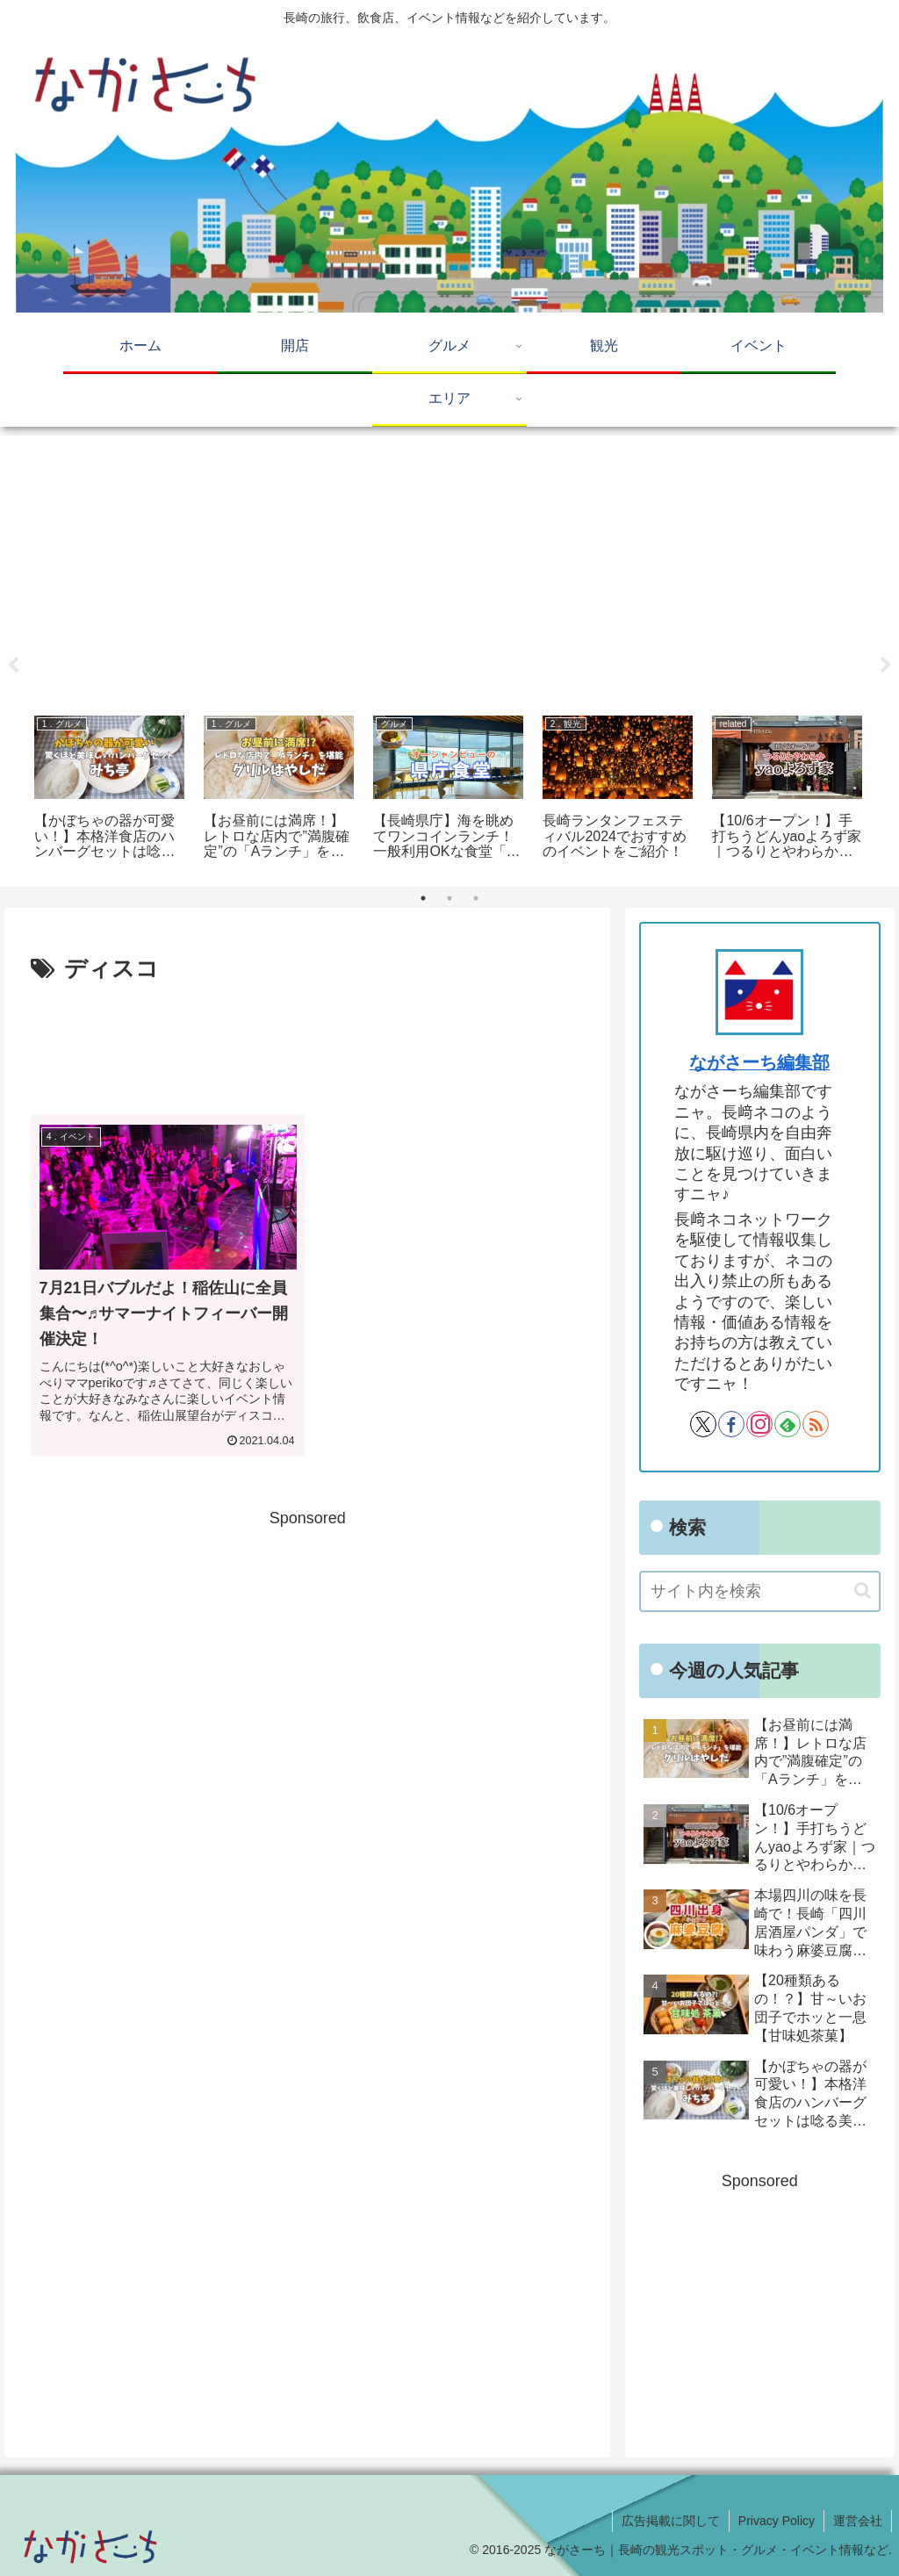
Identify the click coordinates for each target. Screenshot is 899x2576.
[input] (759, 1591)
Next (886, 665)
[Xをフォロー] (703, 1424)
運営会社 (857, 2521)
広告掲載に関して (671, 2521)
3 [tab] (476, 898)
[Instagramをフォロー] (759, 1424)
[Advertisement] (449, 569)
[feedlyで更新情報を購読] (787, 1424)
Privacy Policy (776, 2521)
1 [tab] (423, 898)
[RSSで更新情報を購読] (815, 1424)
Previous (13, 665)
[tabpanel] (109, 789)
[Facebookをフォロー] (731, 1424)
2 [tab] (449, 898)
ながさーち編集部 (759, 1062)
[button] (862, 1590)
